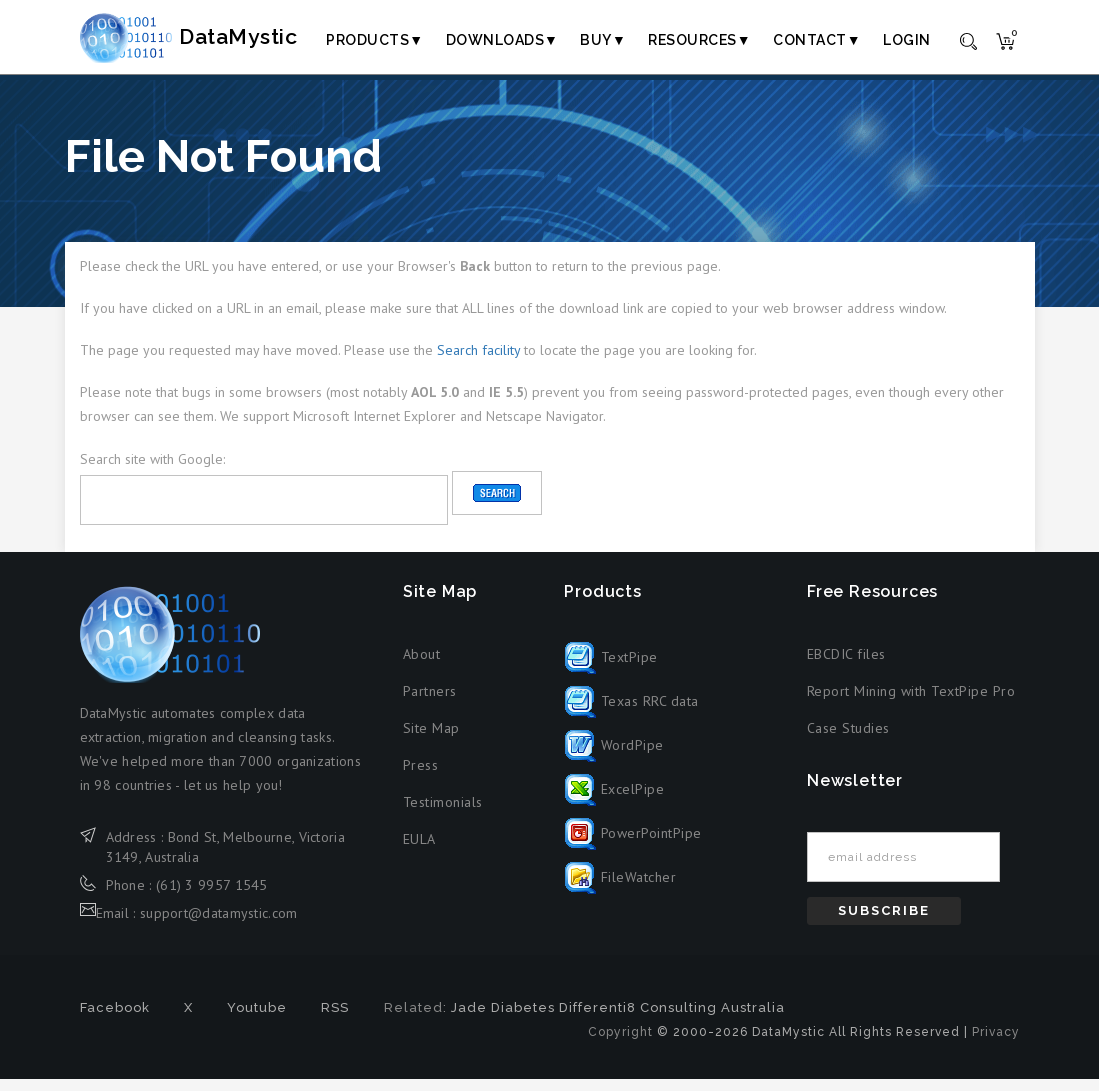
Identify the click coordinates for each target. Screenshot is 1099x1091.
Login (907, 40)
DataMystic (216, 39)
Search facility (478, 362)
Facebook (115, 1019)
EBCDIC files (846, 666)
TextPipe (611, 669)
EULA (419, 851)
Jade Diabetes (503, 1019)
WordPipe (614, 757)
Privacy (996, 1044)
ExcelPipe (614, 801)
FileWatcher (620, 889)
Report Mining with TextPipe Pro (911, 703)
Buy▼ (603, 40)
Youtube (257, 1019)
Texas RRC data (631, 713)
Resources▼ (699, 40)
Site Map (431, 740)
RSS (335, 1019)
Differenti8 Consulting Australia (672, 1019)
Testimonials (443, 814)
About (422, 666)
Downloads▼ (502, 40)
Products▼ (374, 40)
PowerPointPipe (633, 845)
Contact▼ (817, 40)
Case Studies (848, 740)
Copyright (620, 1044)
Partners (430, 703)
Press (421, 777)
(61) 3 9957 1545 (212, 896)
